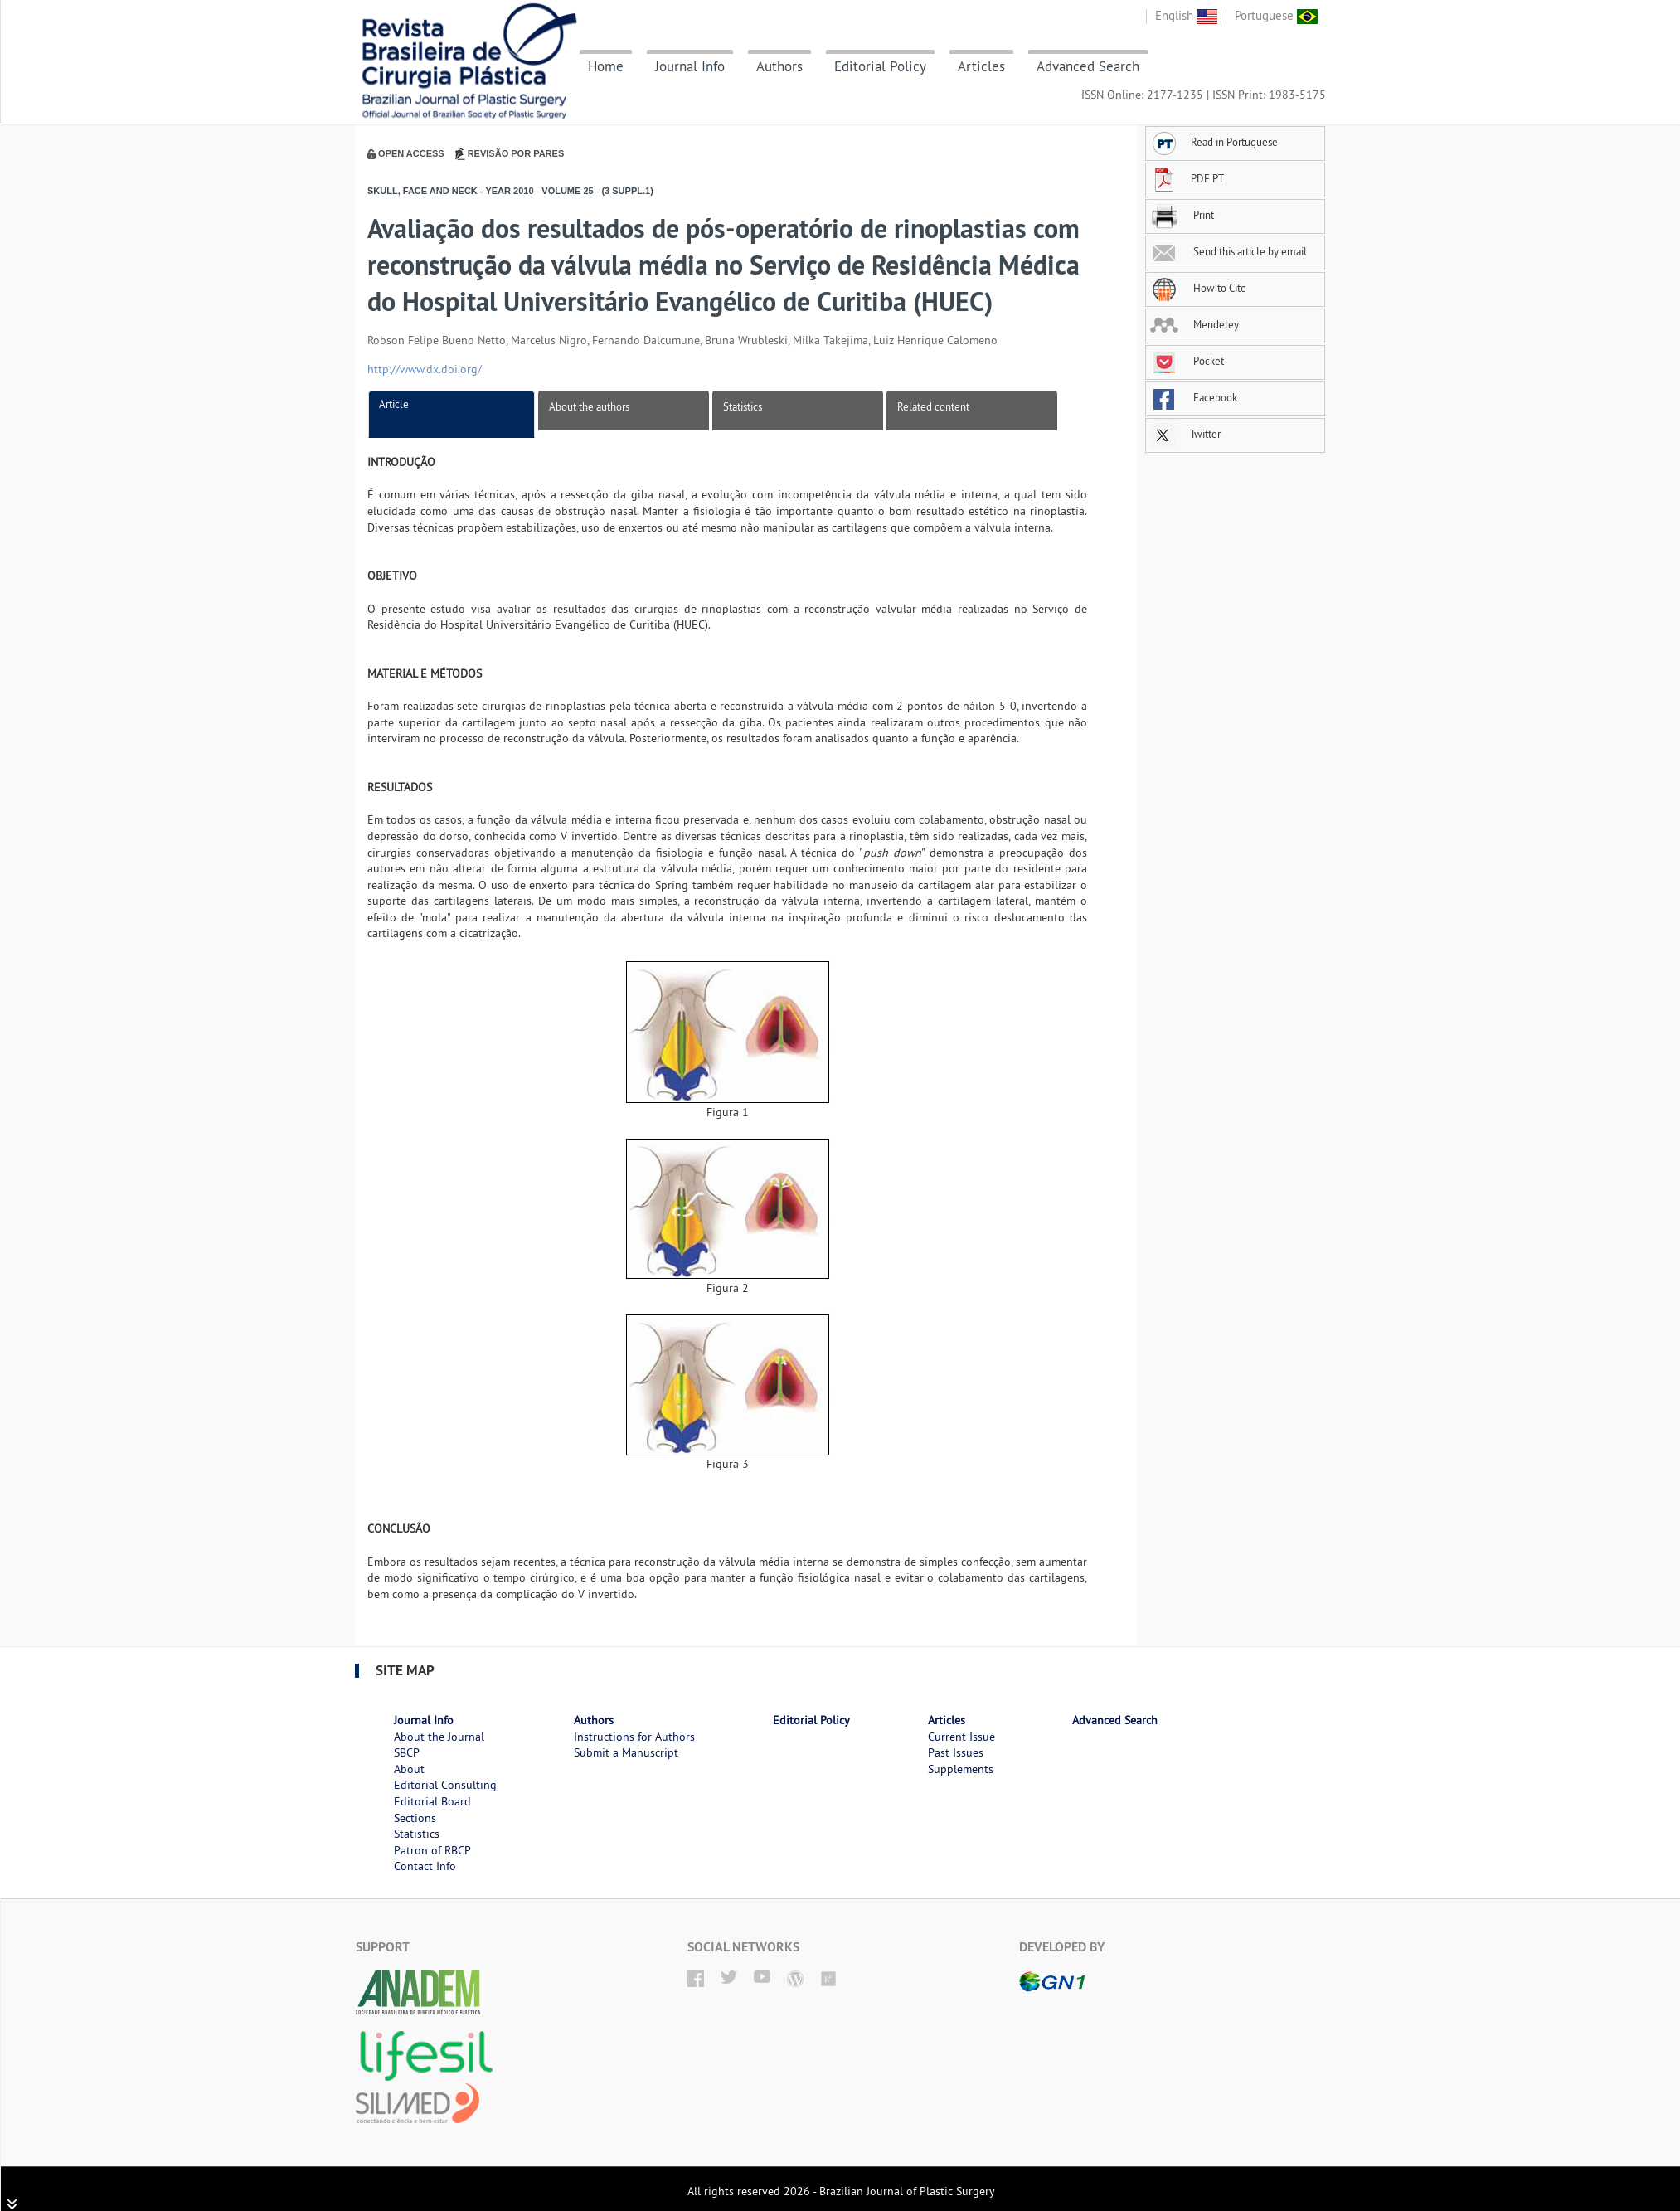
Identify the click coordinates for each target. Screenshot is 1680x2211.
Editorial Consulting (445, 1784)
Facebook (1193, 397)
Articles (981, 66)
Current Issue (961, 1736)
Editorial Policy (880, 66)
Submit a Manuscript (626, 1752)
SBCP (407, 1752)
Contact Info (425, 1866)
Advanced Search (1088, 66)
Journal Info (690, 66)
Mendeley (1194, 324)
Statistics (742, 406)
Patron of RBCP (432, 1850)
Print (1182, 214)
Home (606, 66)
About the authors (589, 406)
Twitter (1185, 433)
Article (394, 404)
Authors (779, 66)
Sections (415, 1817)
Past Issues (955, 1752)
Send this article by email (1228, 251)
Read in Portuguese (1214, 141)
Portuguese (1276, 15)
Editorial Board (432, 1801)
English (1186, 15)
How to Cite (1198, 287)
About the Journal (439, 1736)
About (409, 1769)
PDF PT (1187, 178)
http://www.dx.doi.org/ (424, 369)
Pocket (1187, 360)
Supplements (960, 1769)
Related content (933, 406)
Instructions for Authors (634, 1736)
